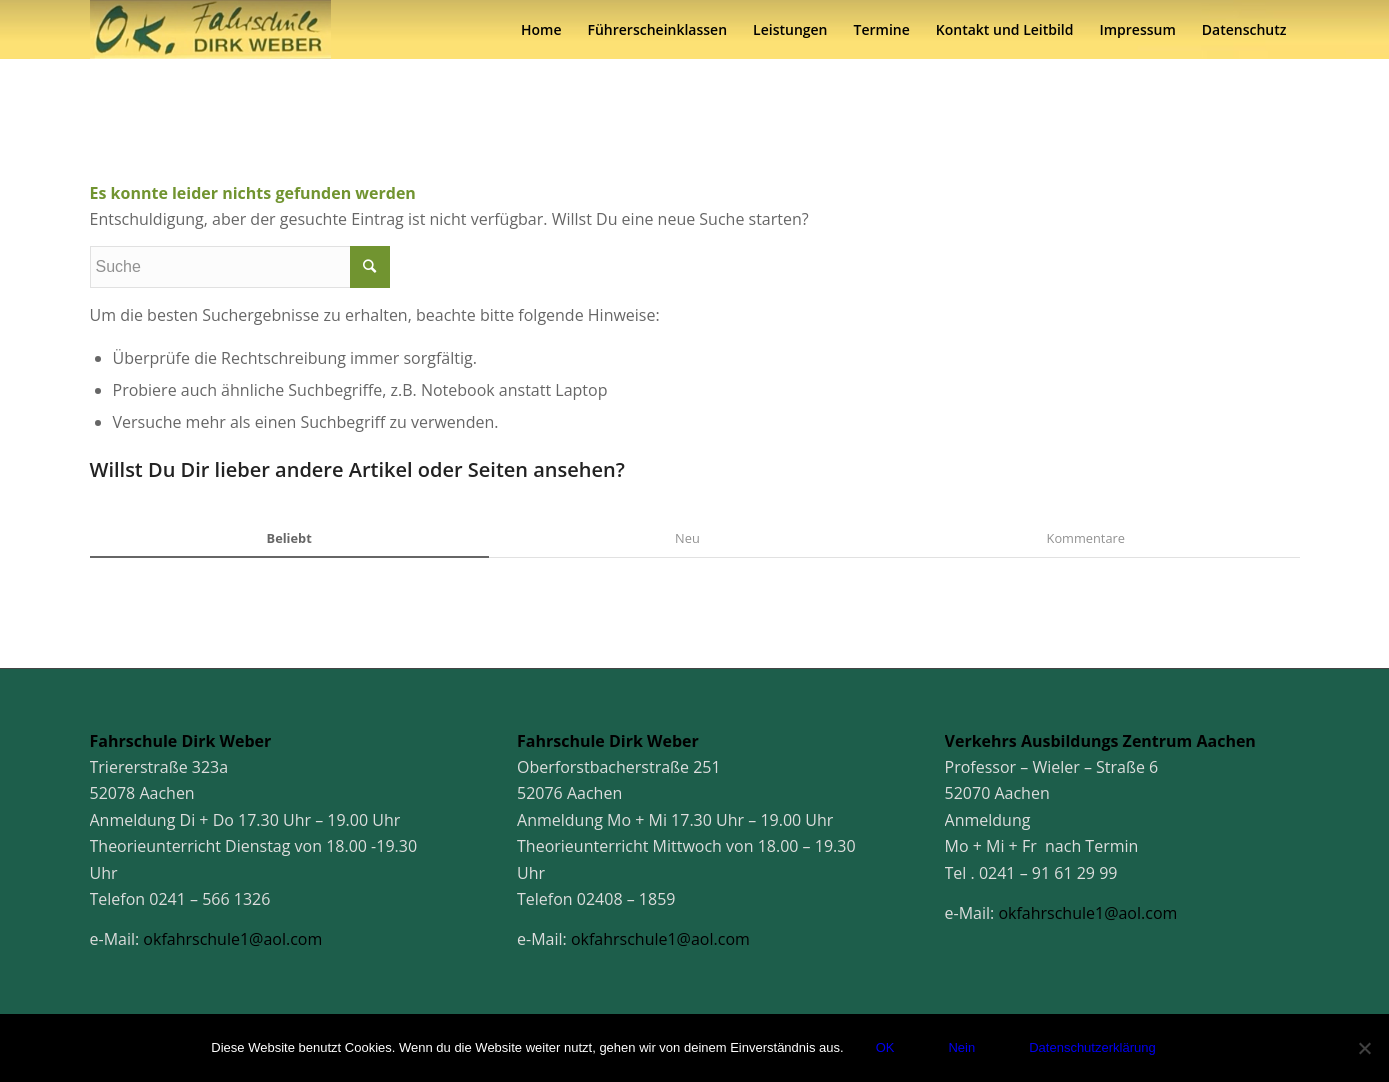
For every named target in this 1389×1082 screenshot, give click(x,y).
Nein (961, 1047)
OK (885, 1047)
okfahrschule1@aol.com (232, 939)
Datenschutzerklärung (1092, 1047)
